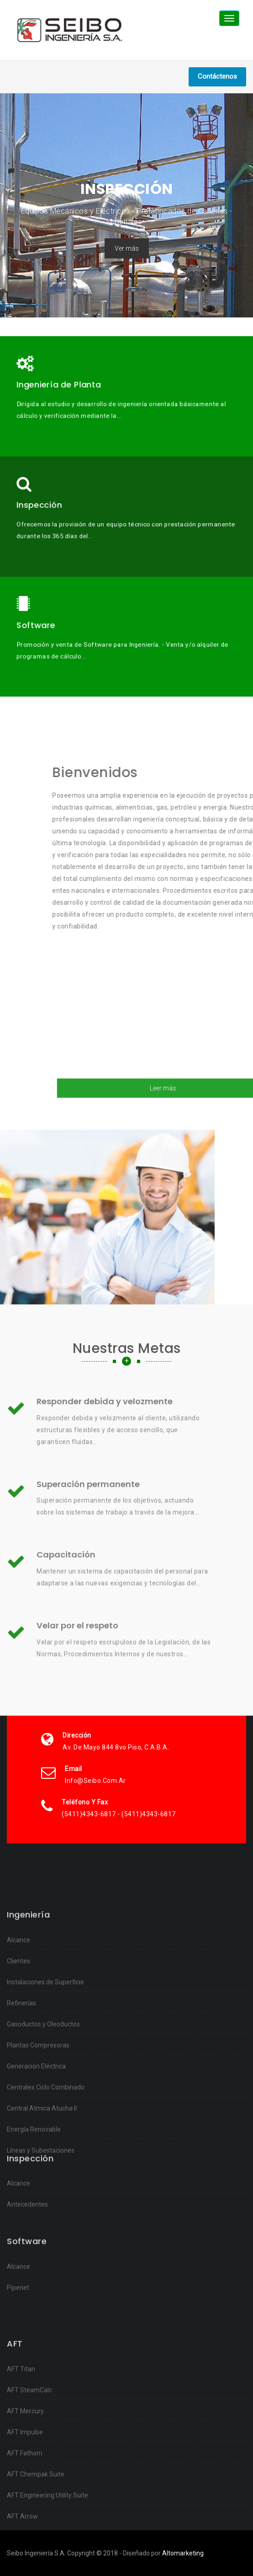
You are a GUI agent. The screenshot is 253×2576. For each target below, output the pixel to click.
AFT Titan (21, 2511)
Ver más (127, 248)
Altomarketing (183, 2553)
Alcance (18, 2127)
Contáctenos (217, 76)
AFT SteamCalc (29, 2532)
